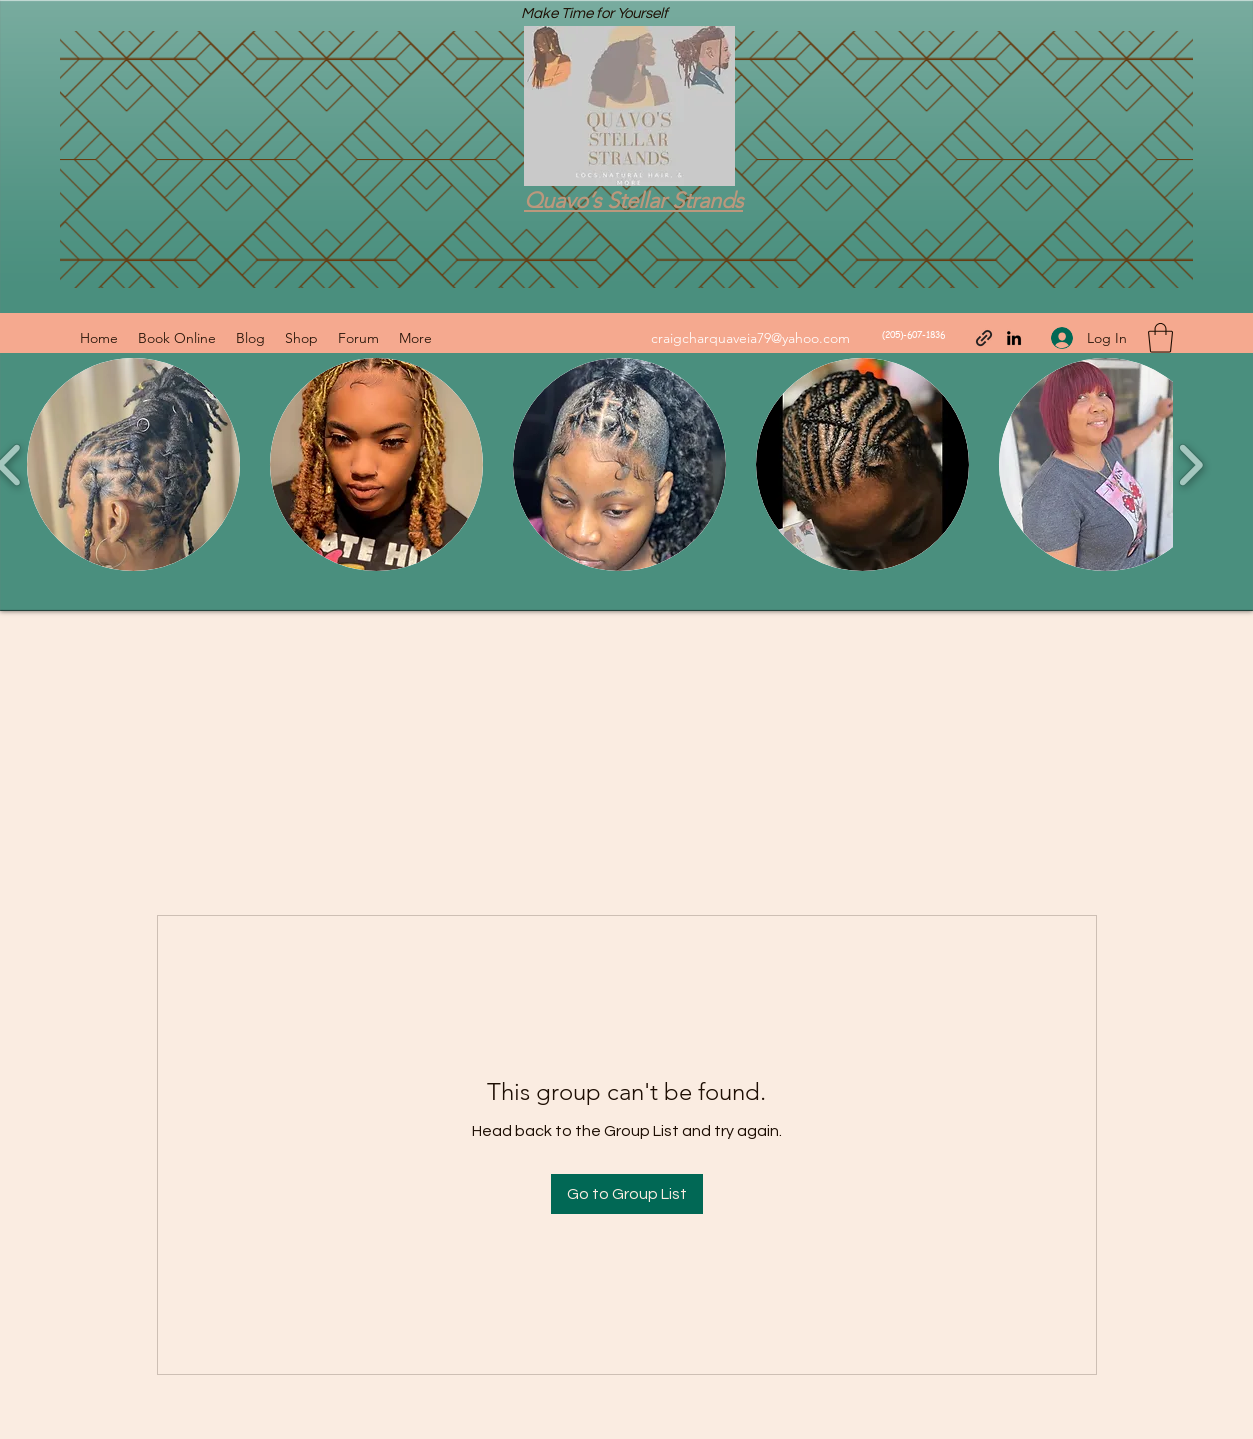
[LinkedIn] (1014, 338)
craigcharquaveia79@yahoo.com (750, 338)
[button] (1160, 338)
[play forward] (1190, 465)
